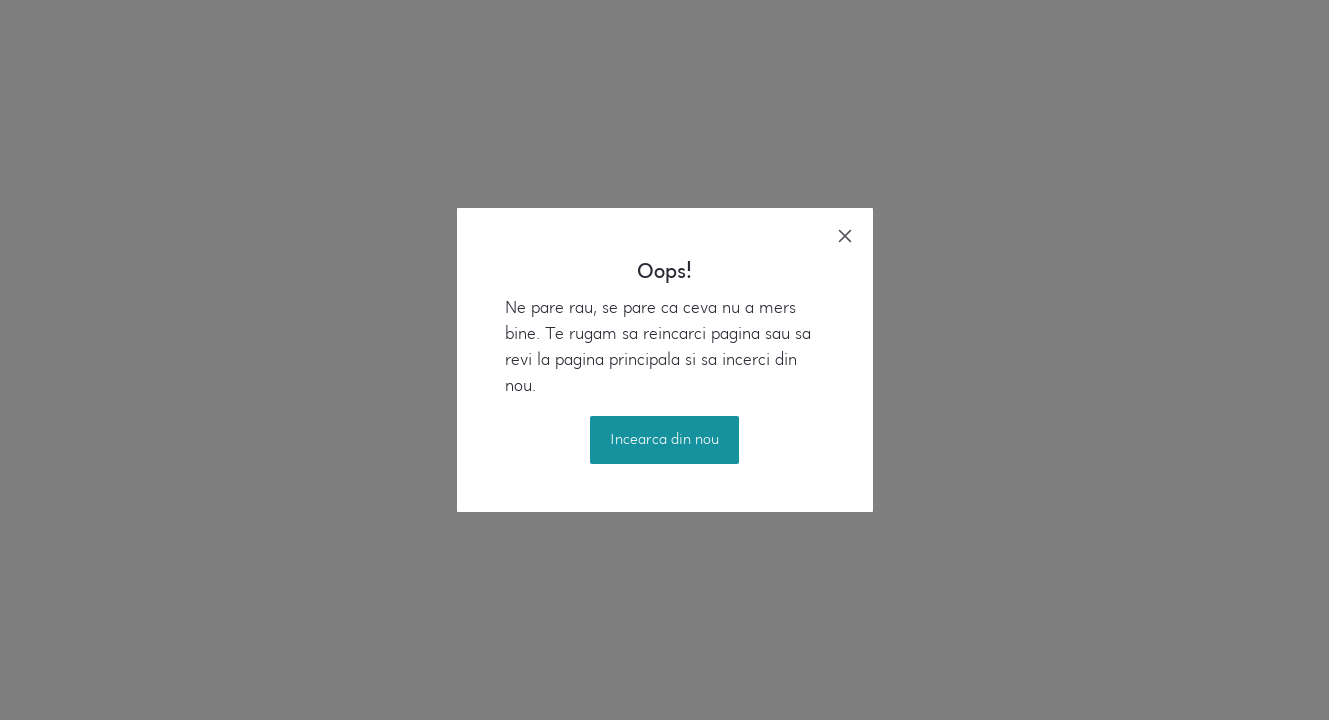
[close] (845, 236)
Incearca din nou (664, 440)
